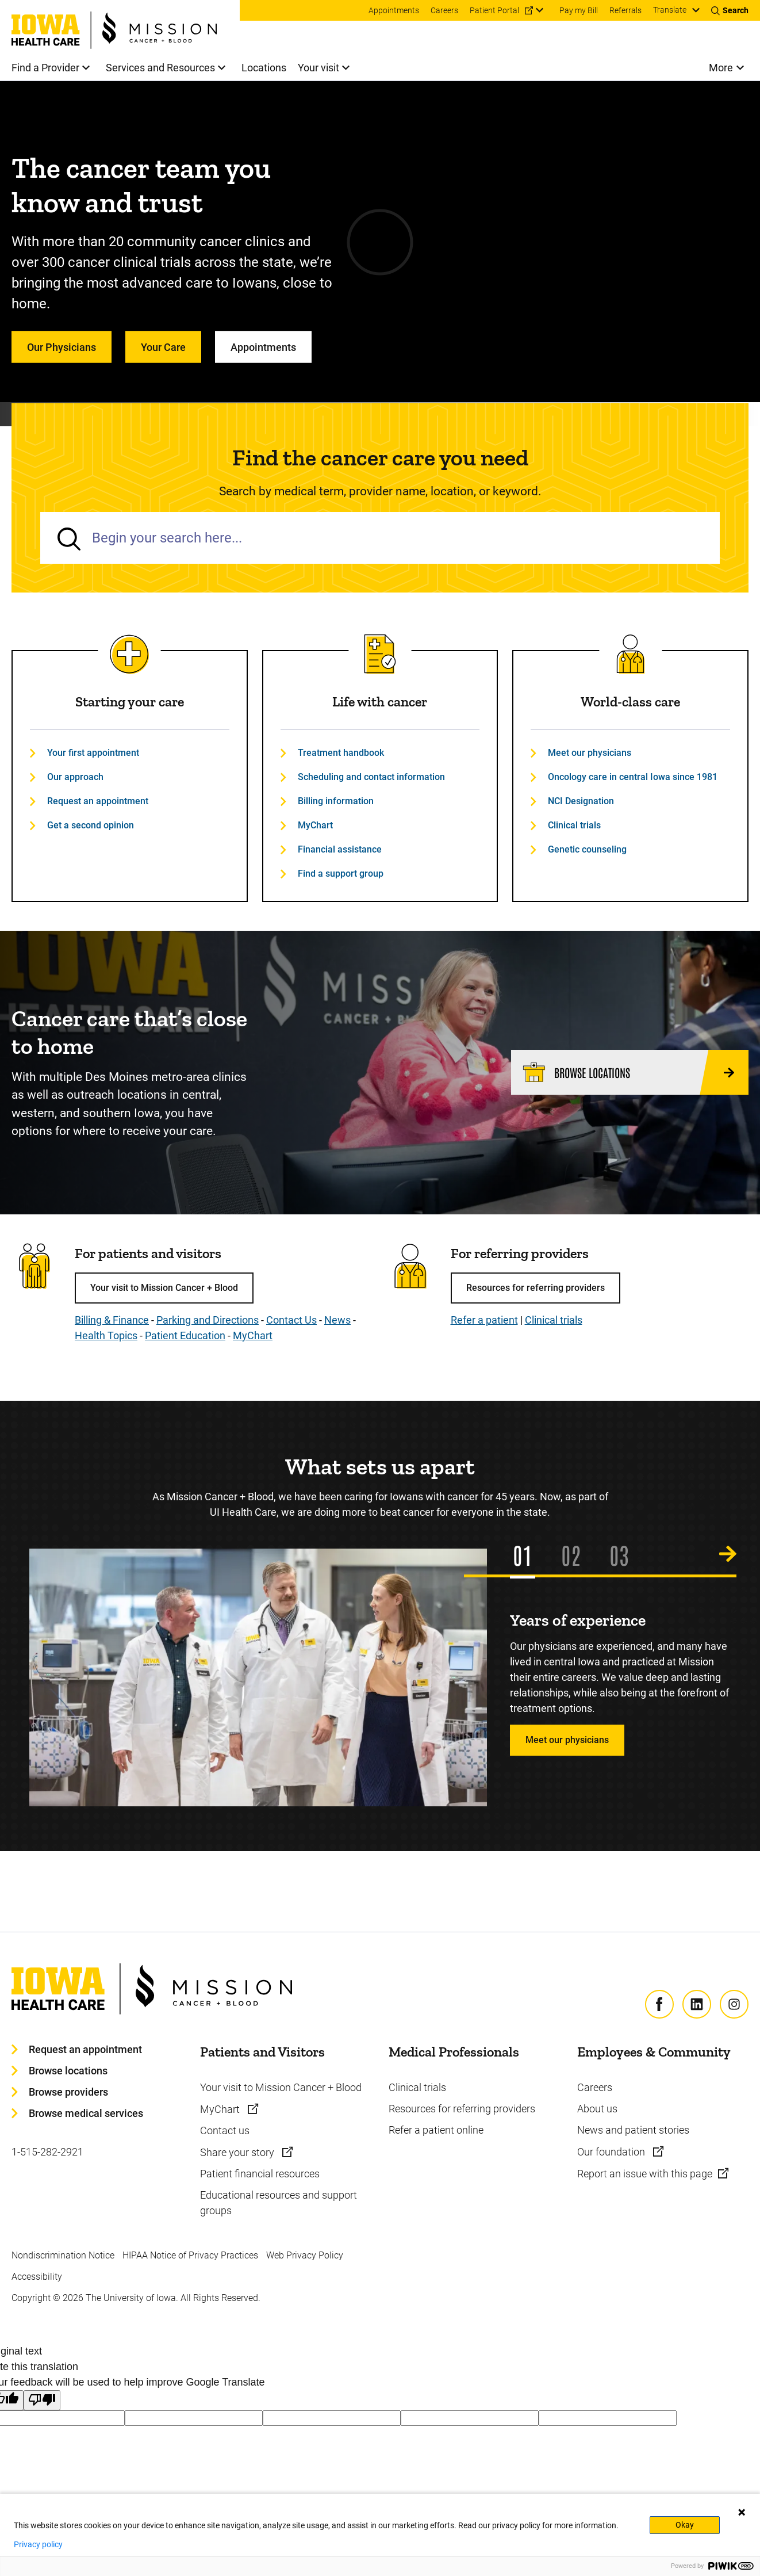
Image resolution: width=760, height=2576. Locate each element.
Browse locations (68, 2071)
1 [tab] (527, 1554)
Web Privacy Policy (304, 2255)
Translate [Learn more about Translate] (669, 9)
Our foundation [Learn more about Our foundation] (612, 2152)
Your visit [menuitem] (318, 68)
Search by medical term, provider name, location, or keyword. (380, 491)
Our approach (75, 776)
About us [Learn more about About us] (597, 2109)
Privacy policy (38, 2544)
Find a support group (340, 873)
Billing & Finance (112, 1320)
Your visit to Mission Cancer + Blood (164, 1287)
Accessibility (36, 2276)
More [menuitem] (721, 68)
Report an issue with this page (644, 2174)
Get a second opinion (90, 825)
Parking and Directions (207, 1320)
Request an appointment (97, 801)
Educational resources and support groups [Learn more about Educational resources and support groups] (278, 2202)
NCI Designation (581, 801)
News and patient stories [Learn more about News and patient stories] (633, 2130)
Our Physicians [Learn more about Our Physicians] (61, 347)
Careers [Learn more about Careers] (594, 2087)
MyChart (315, 825)
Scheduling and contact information (371, 776)
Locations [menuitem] (263, 68)
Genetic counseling (587, 849)
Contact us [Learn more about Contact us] (225, 2130)
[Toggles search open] (730, 10)
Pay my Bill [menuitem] (578, 10)
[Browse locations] (630, 1072)
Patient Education (185, 1335)
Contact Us (291, 1320)
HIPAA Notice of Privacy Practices (190, 2255)
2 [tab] (576, 1554)
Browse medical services (86, 2113)
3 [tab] (624, 1554)
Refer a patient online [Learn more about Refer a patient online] (436, 2130)
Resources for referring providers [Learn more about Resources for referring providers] (462, 2109)
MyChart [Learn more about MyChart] (221, 2109)
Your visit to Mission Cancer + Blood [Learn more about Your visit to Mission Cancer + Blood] (281, 2087)
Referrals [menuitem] (625, 10)
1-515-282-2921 (47, 2152)
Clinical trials (574, 825)
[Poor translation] (42, 2400)
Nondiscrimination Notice (62, 2255)
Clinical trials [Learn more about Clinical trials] (417, 2087)
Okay (684, 2524)
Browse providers (68, 2092)
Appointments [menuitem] (394, 10)
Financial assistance (340, 849)
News (337, 1320)
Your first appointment (93, 752)
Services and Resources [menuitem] (160, 68)
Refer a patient (484, 1320)
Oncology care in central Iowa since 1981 (632, 776)
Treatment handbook (341, 752)
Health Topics (106, 1335)
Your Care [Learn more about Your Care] (163, 347)
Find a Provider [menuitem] (45, 68)
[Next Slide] (727, 1554)
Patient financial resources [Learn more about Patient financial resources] (260, 2174)
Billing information (336, 801)
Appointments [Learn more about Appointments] (263, 347)
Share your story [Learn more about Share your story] (238, 2152)
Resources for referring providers (535, 1287)
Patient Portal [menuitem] (494, 10)
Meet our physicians (589, 752)
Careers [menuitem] (444, 10)
